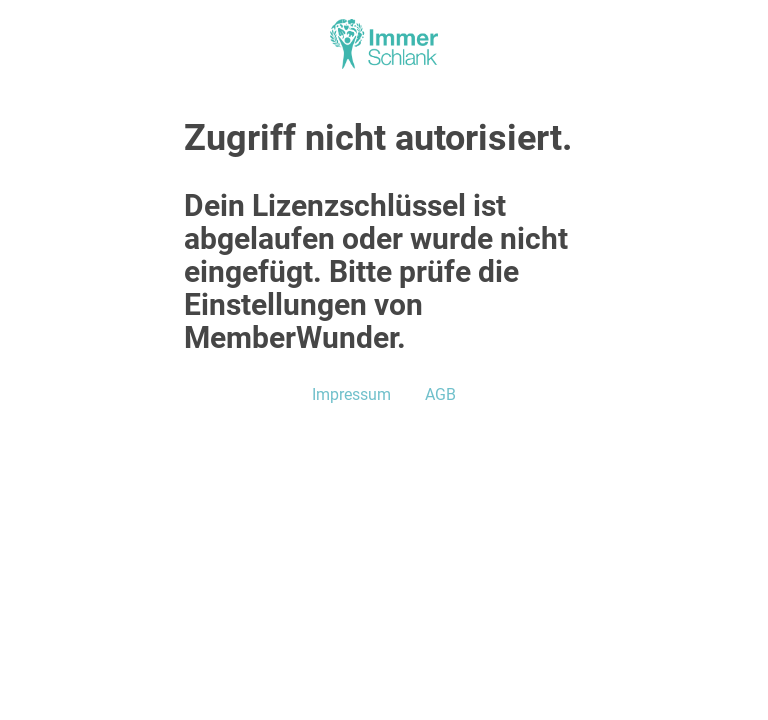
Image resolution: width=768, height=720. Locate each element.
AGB (440, 394)
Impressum (351, 394)
